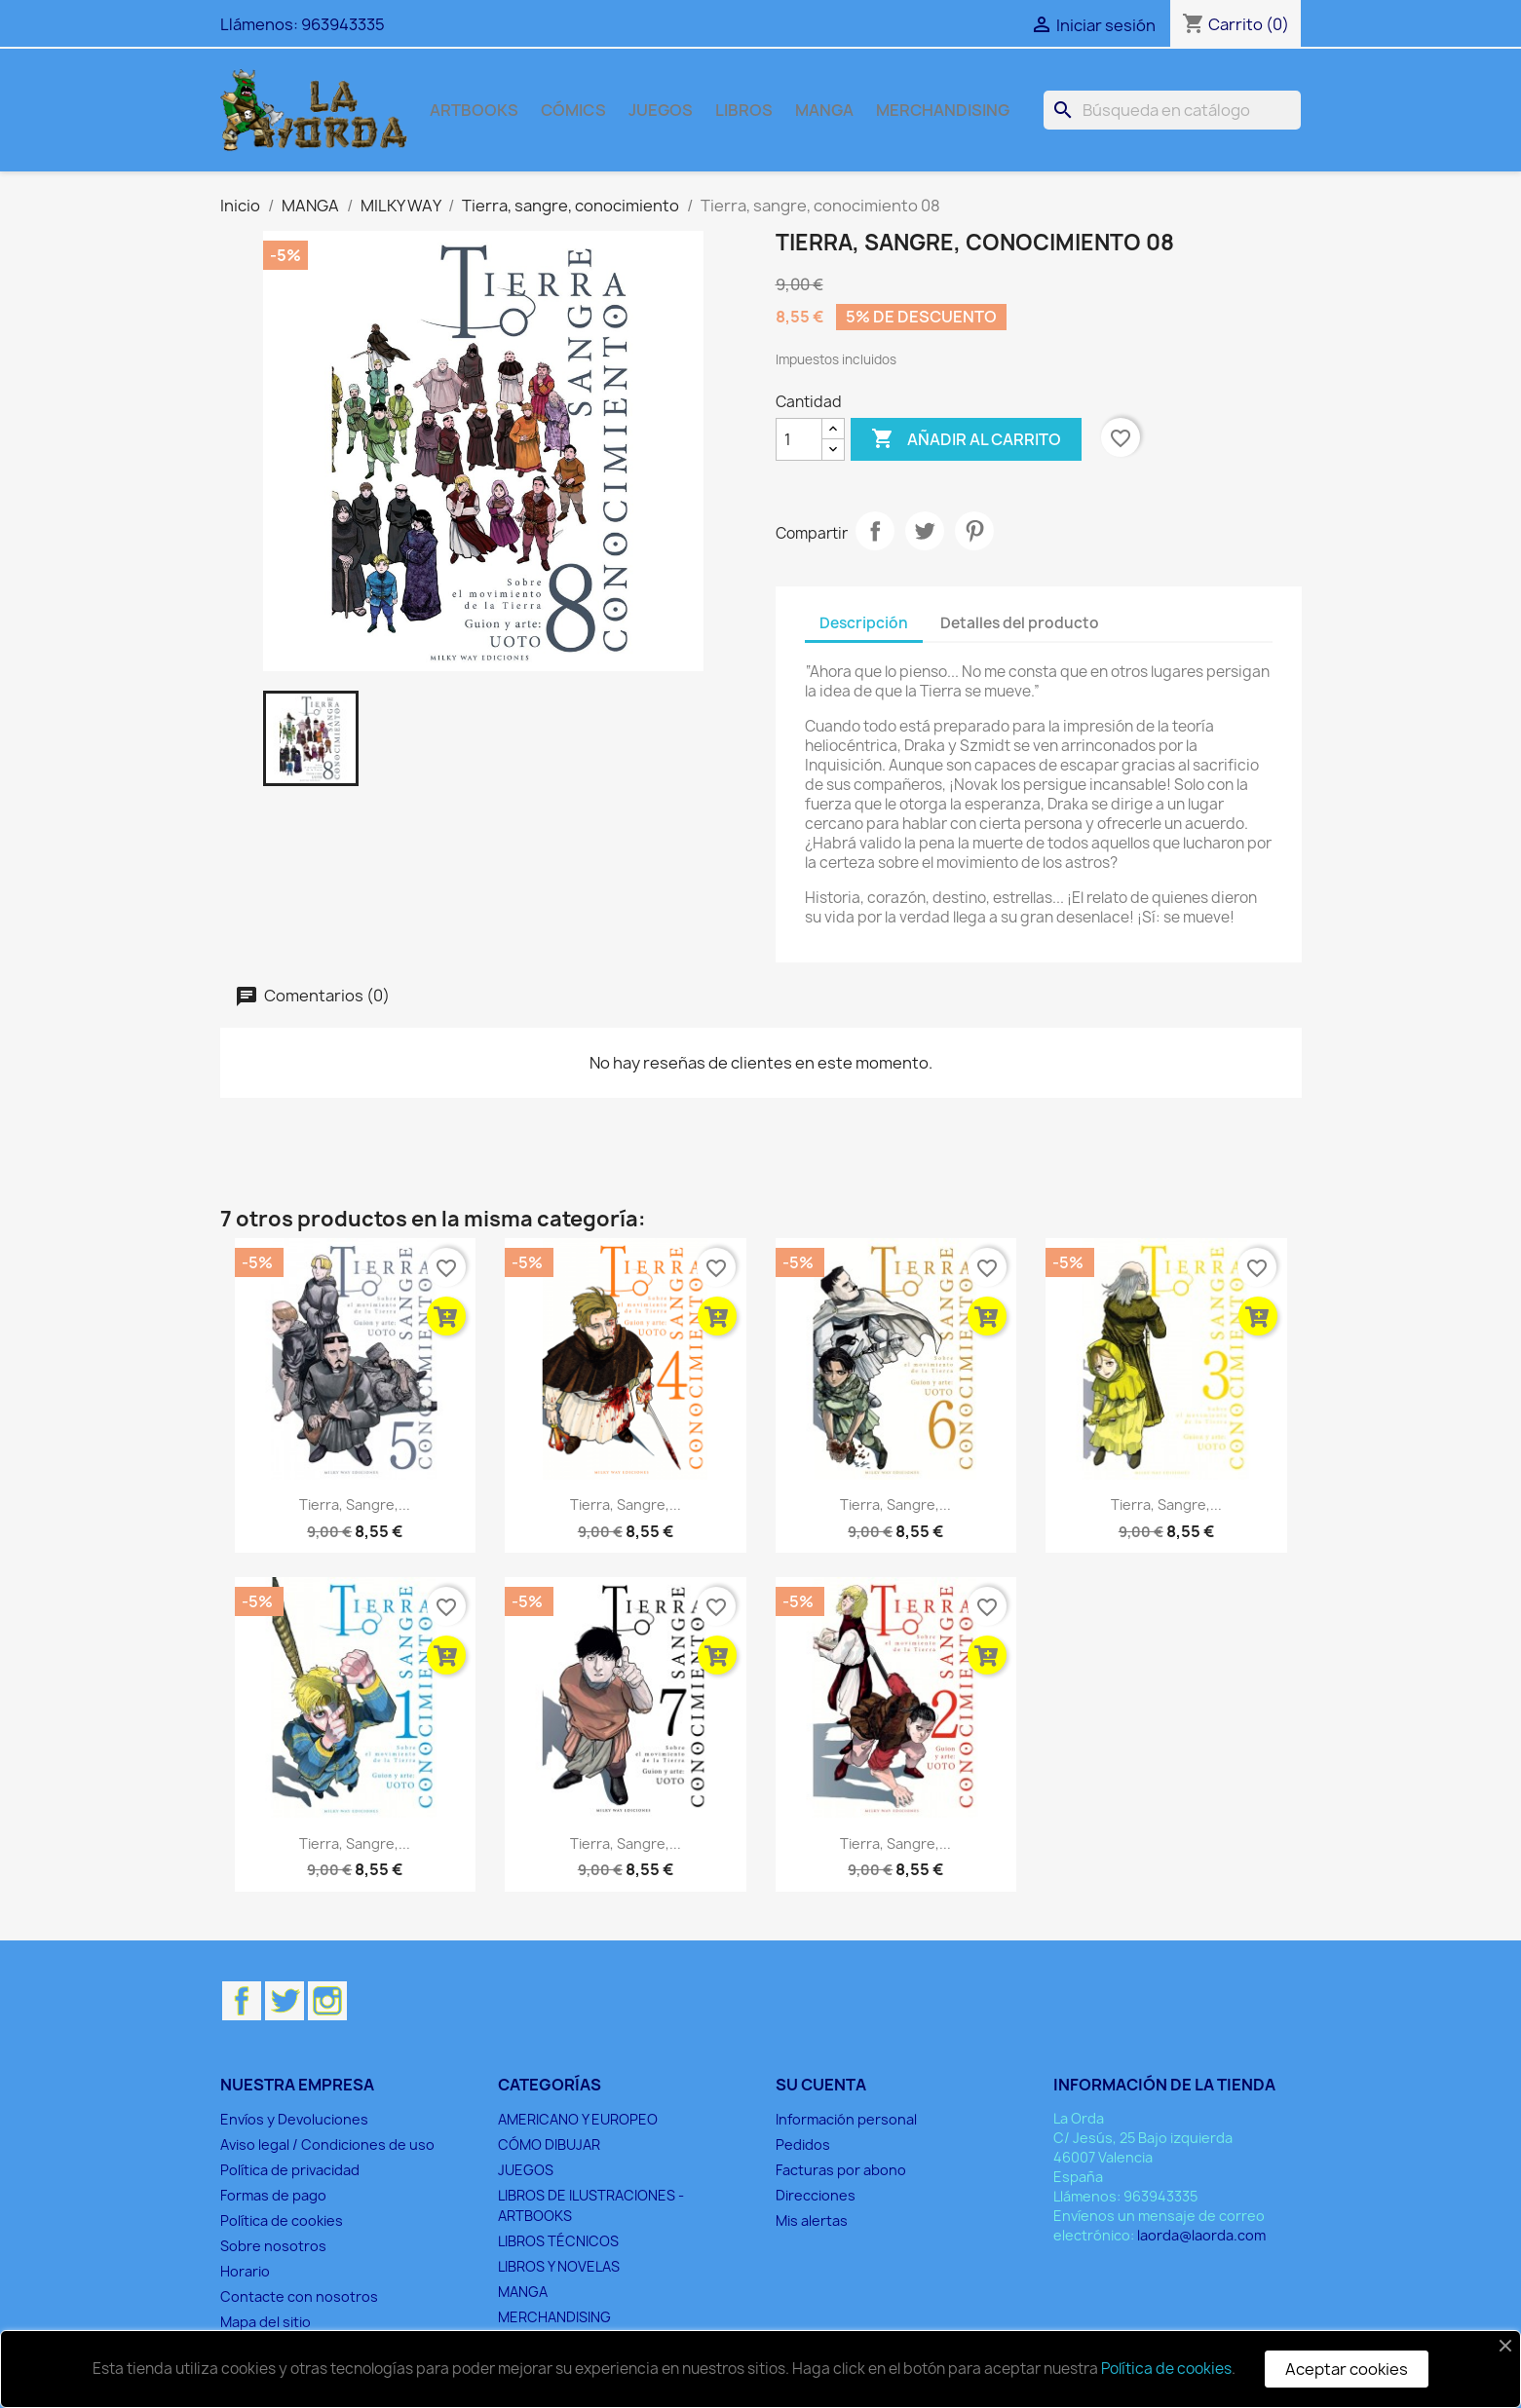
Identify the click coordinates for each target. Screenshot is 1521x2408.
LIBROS (744, 110)
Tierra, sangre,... (354, 1504)
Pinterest (974, 530)
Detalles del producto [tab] (1019, 623)
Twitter (284, 2000)
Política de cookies (281, 2220)
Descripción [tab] (863, 623)
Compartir (875, 530)
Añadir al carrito (966, 439)
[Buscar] (1172, 110)
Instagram (327, 2000)
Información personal (846, 2119)
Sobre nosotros (273, 2246)
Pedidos (803, 2144)
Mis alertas (812, 2220)
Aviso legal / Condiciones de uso (327, 2144)
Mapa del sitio (265, 2322)
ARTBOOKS (474, 110)
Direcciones (816, 2195)
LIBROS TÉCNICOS (558, 2241)
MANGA (824, 110)
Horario (245, 2271)
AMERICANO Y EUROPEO (578, 2119)
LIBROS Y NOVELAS (559, 2266)
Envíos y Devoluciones (294, 2119)
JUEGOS (660, 110)
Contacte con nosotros (299, 2296)
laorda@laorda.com (1201, 2235)
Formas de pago (273, 2195)
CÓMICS (573, 110)
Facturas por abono (841, 2170)
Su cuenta (821, 2084)
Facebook (241, 2000)
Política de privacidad (290, 2170)
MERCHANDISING (942, 110)
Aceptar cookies (1346, 2369)
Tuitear (924, 530)
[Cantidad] (799, 439)
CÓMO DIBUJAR (549, 2144)
